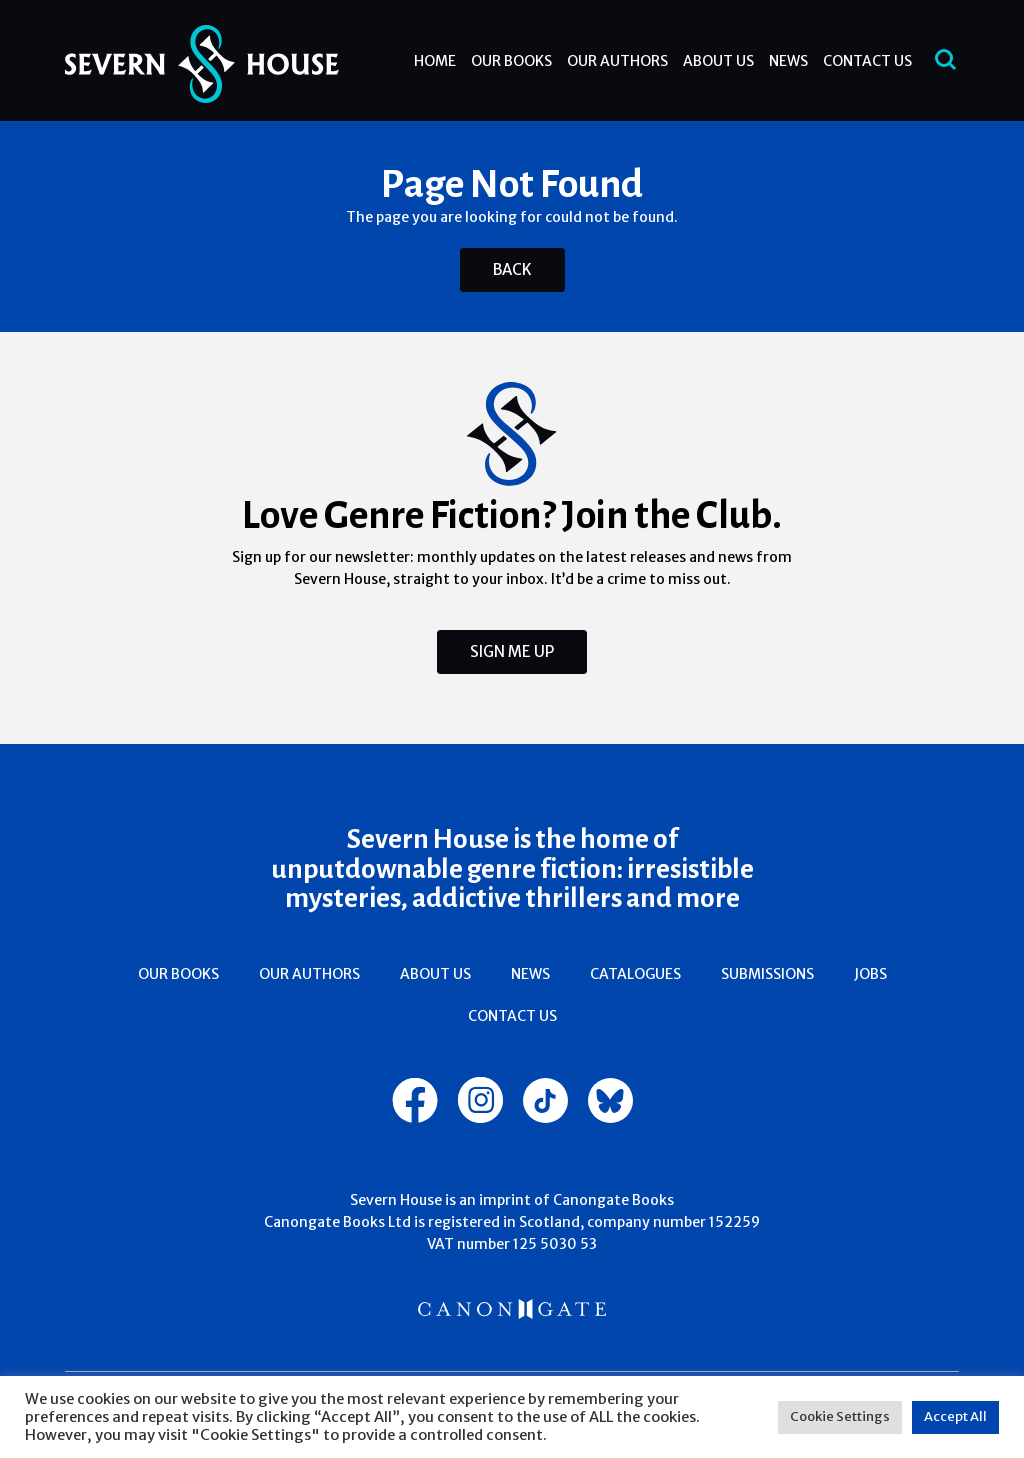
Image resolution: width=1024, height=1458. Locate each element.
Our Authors (617, 61)
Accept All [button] (955, 1416)
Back (512, 269)
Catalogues (635, 974)
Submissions (767, 974)
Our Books (511, 61)
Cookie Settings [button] (840, 1416)
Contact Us (867, 61)
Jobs (870, 974)
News (788, 61)
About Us (718, 61)
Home (435, 61)
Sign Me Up (512, 651)
